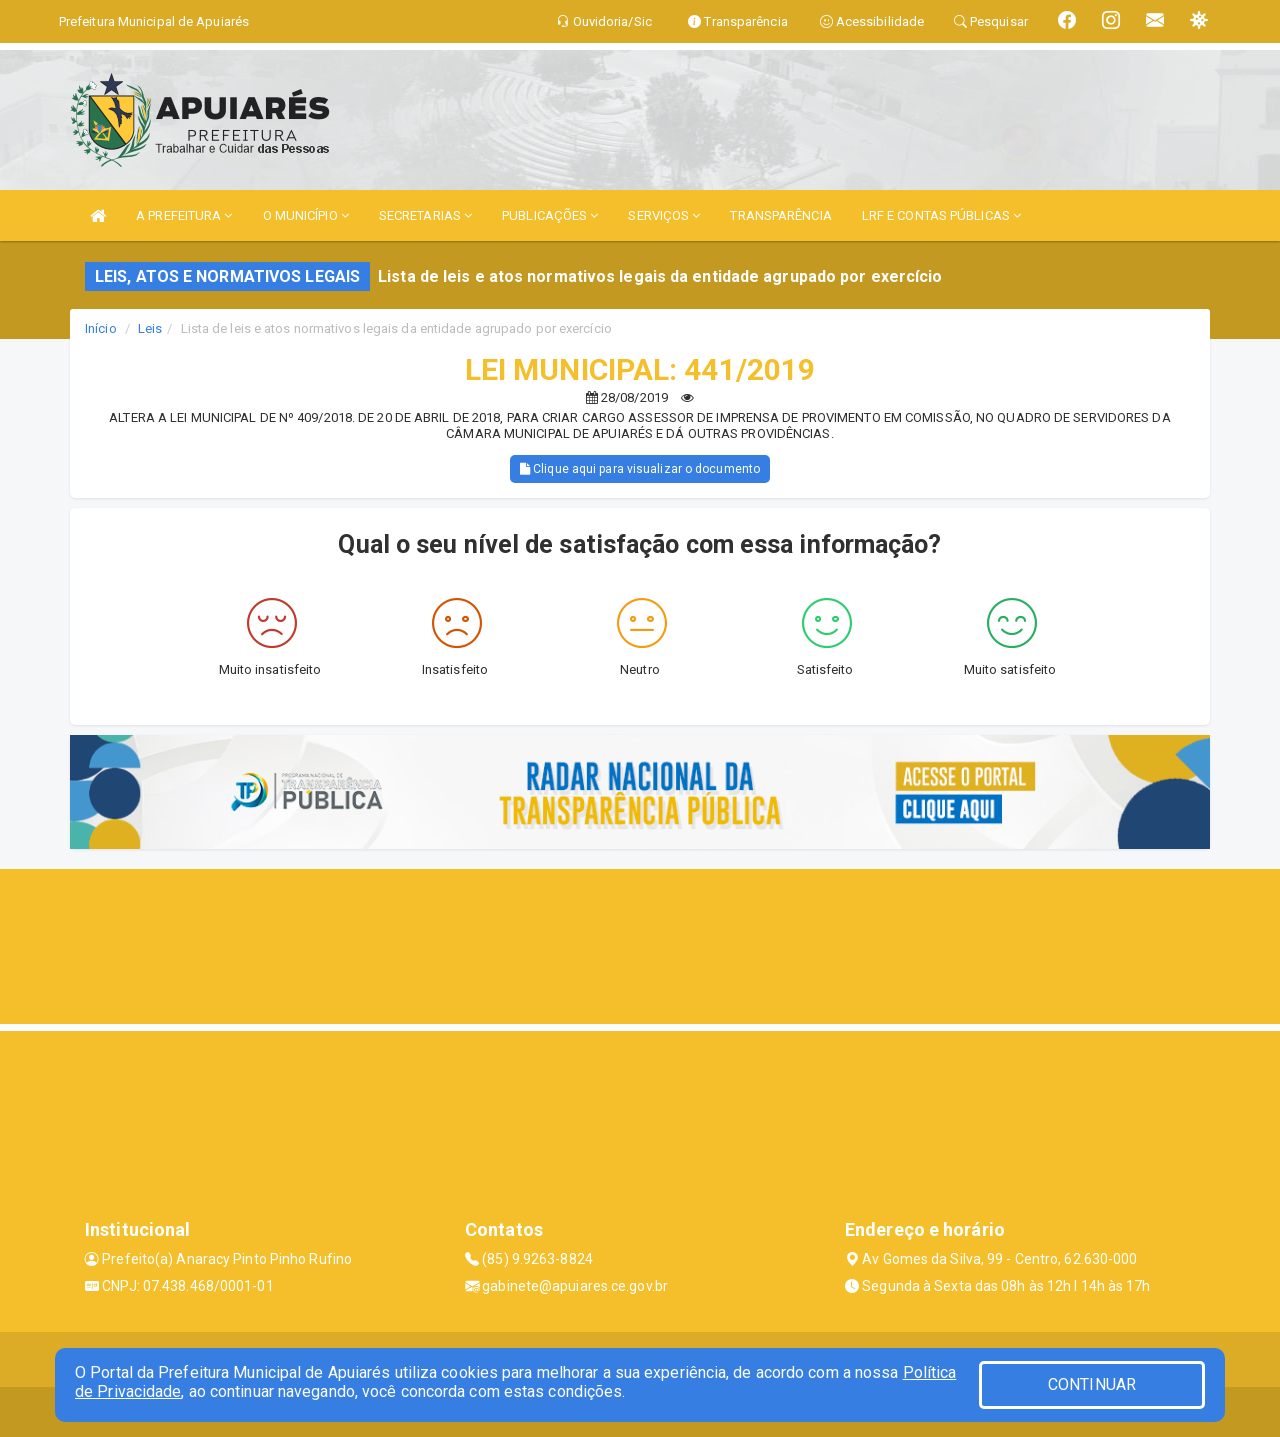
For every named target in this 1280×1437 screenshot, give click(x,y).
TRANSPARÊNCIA (780, 215)
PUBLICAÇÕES (550, 215)
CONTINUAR (1092, 1384)
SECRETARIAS (425, 215)
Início (101, 328)
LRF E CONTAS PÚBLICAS (941, 215)
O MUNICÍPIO (306, 215)
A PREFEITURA (184, 215)
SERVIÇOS (664, 215)
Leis (150, 328)
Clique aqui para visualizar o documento (640, 469)
